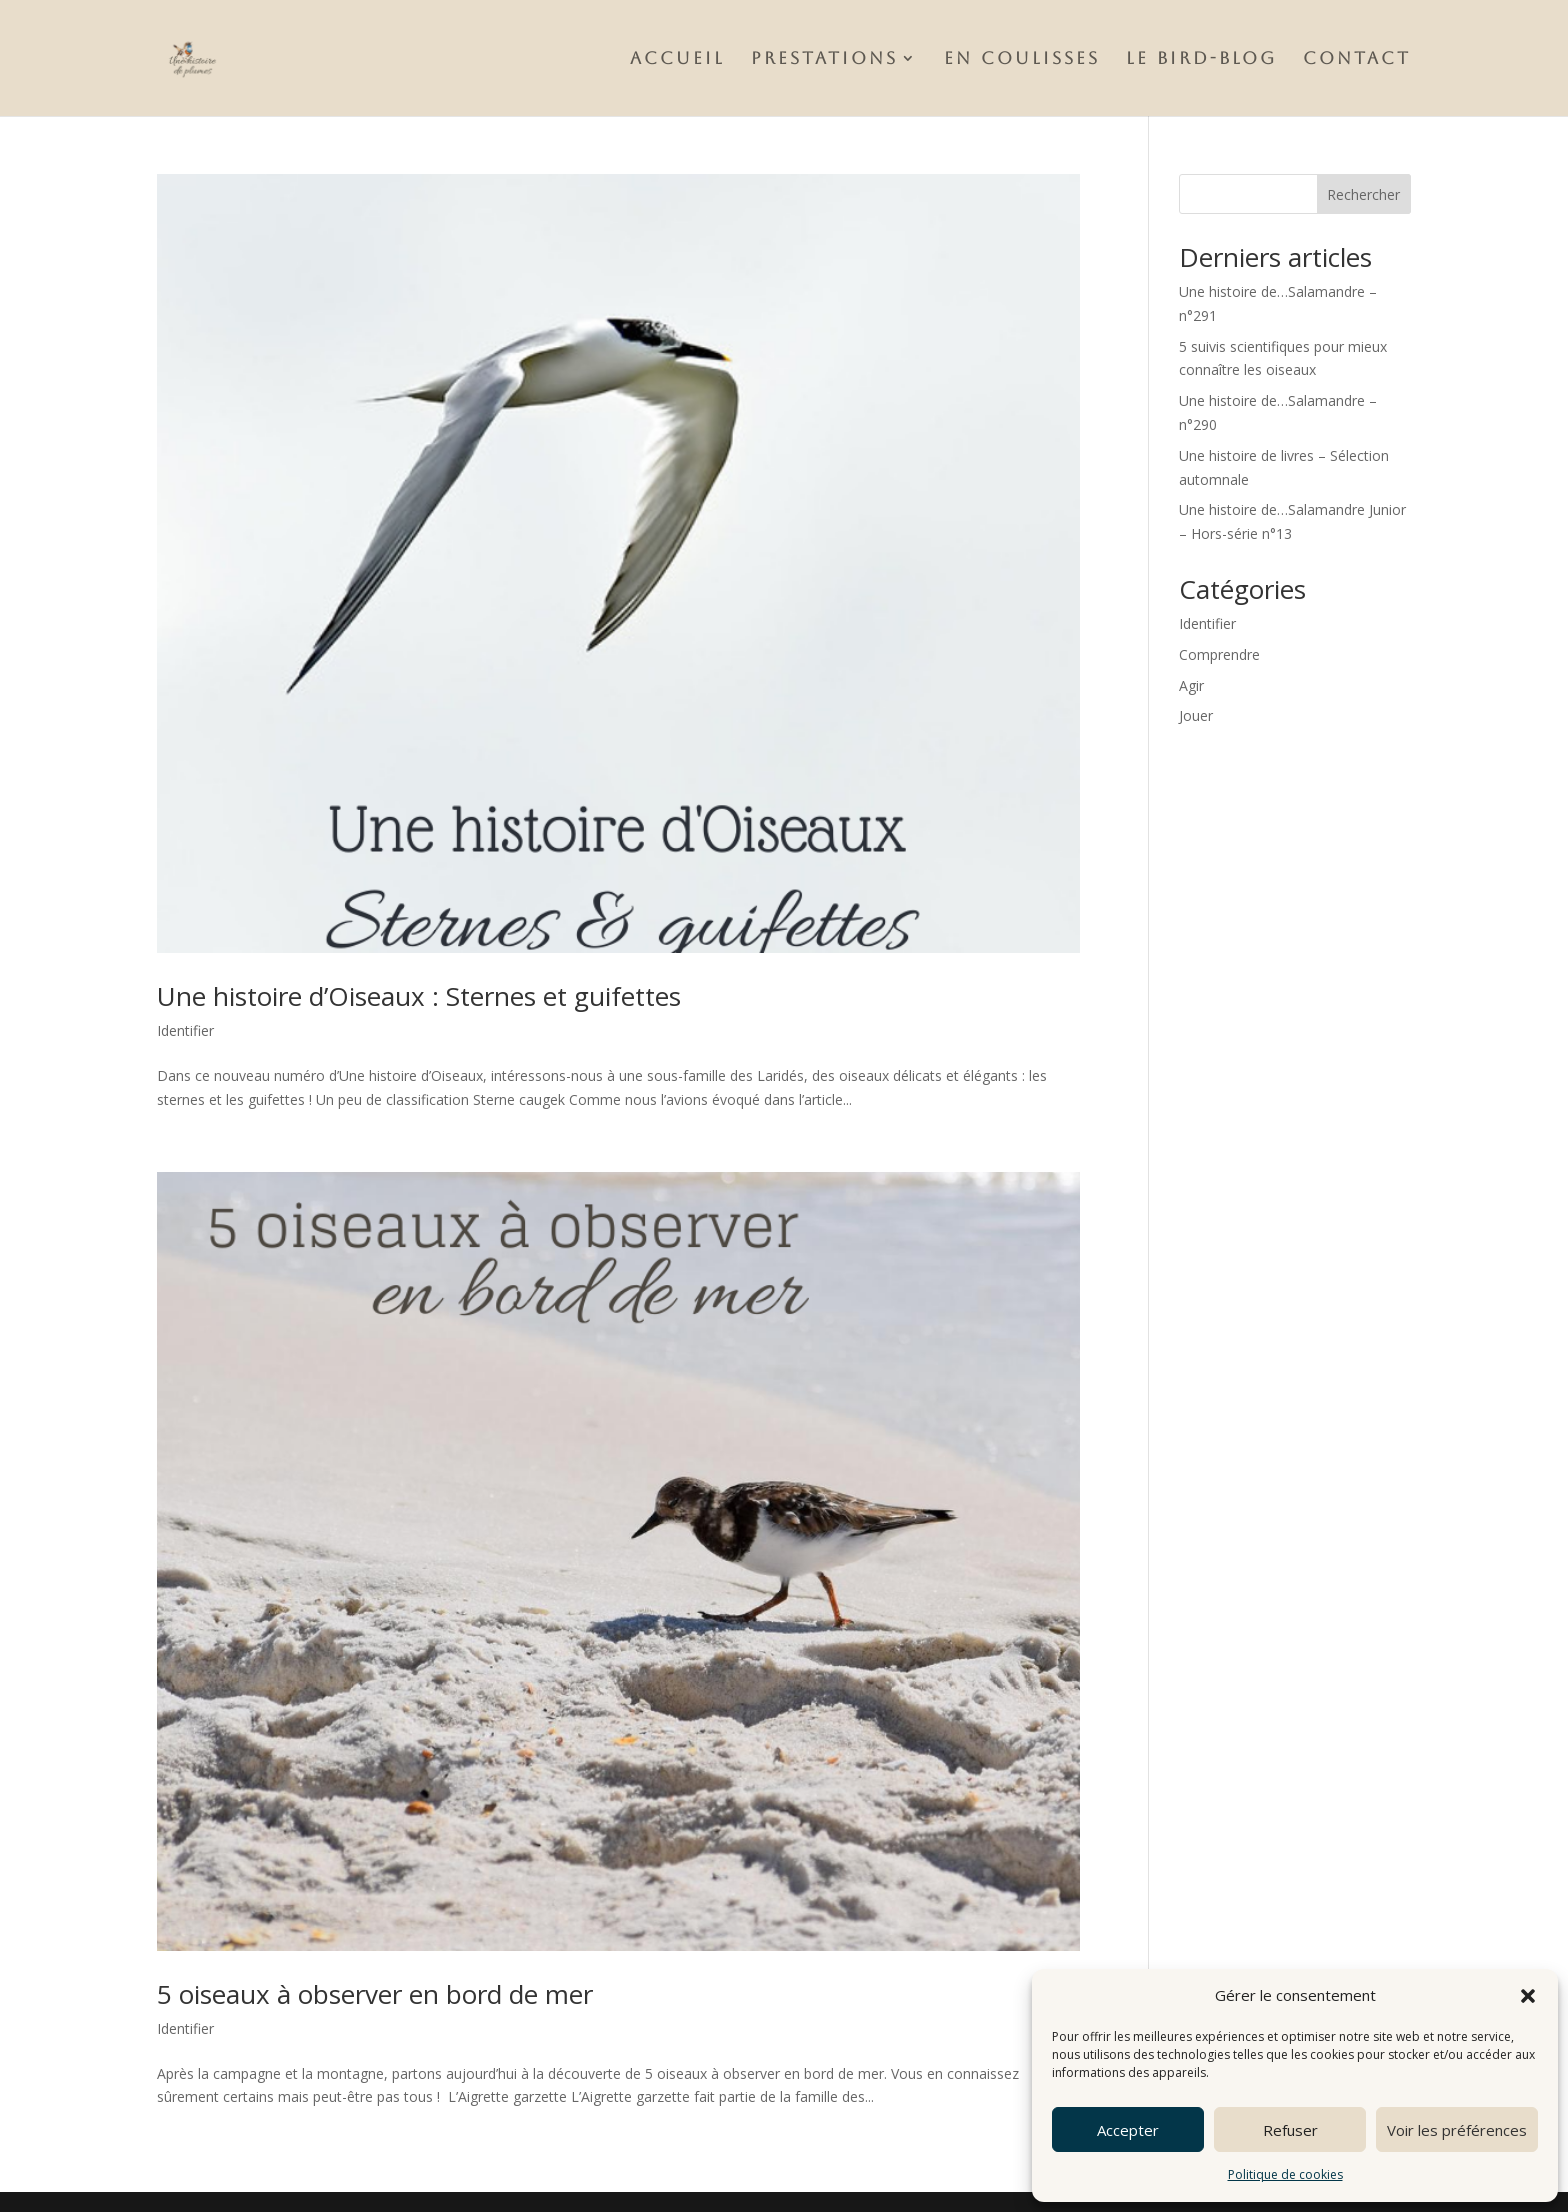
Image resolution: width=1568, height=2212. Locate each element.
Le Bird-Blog (1201, 59)
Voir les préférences (1457, 2130)
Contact (1357, 59)
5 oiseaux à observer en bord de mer (375, 1994)
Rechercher (1363, 194)
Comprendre (1219, 654)
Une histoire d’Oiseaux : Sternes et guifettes (419, 996)
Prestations (824, 59)
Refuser (1290, 2130)
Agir (1191, 685)
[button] (1528, 1996)
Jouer (1196, 715)
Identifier (185, 1030)
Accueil (677, 59)
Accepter (1128, 2130)
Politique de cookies (1285, 2174)
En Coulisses (1022, 59)
